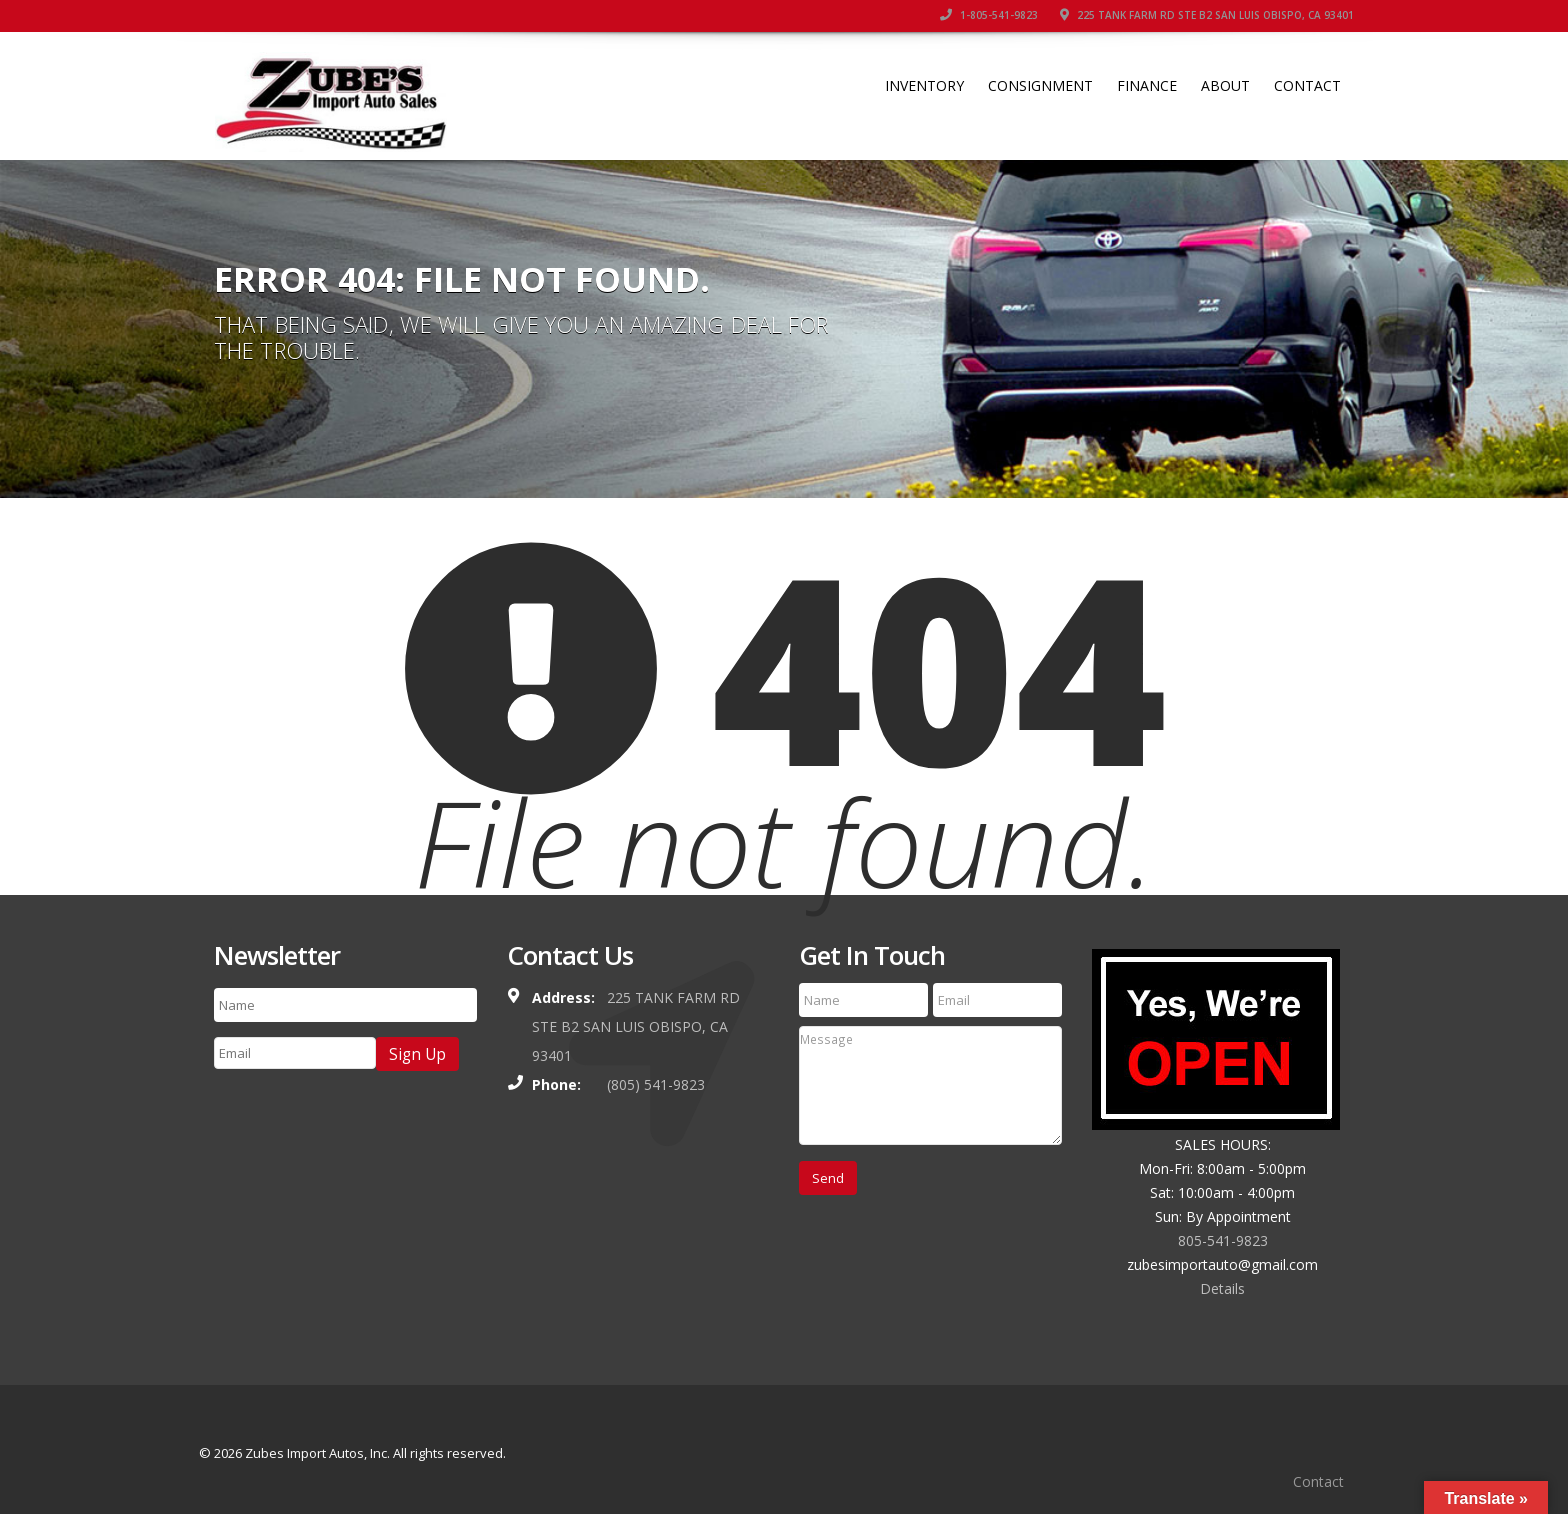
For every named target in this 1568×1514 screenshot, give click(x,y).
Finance (1147, 85)
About (1225, 85)
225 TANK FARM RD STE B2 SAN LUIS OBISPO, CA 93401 (1207, 15)
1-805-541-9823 (989, 15)
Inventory (924, 85)
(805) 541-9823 (656, 1084)
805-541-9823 (1223, 1240)
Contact (1307, 85)
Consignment (1040, 85)
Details (1222, 1288)
